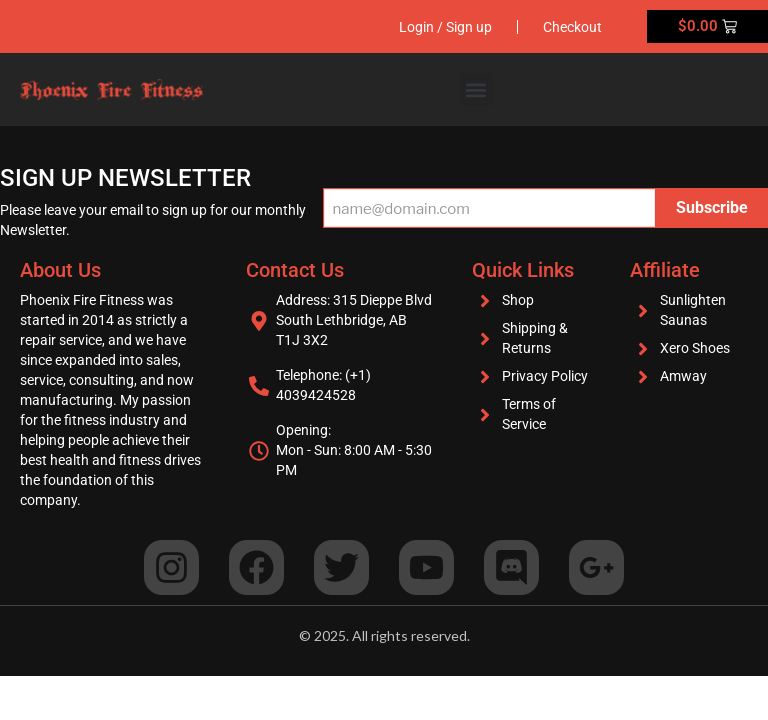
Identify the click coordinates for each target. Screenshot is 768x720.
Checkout (572, 27)
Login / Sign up (445, 27)
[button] (476, 89)
